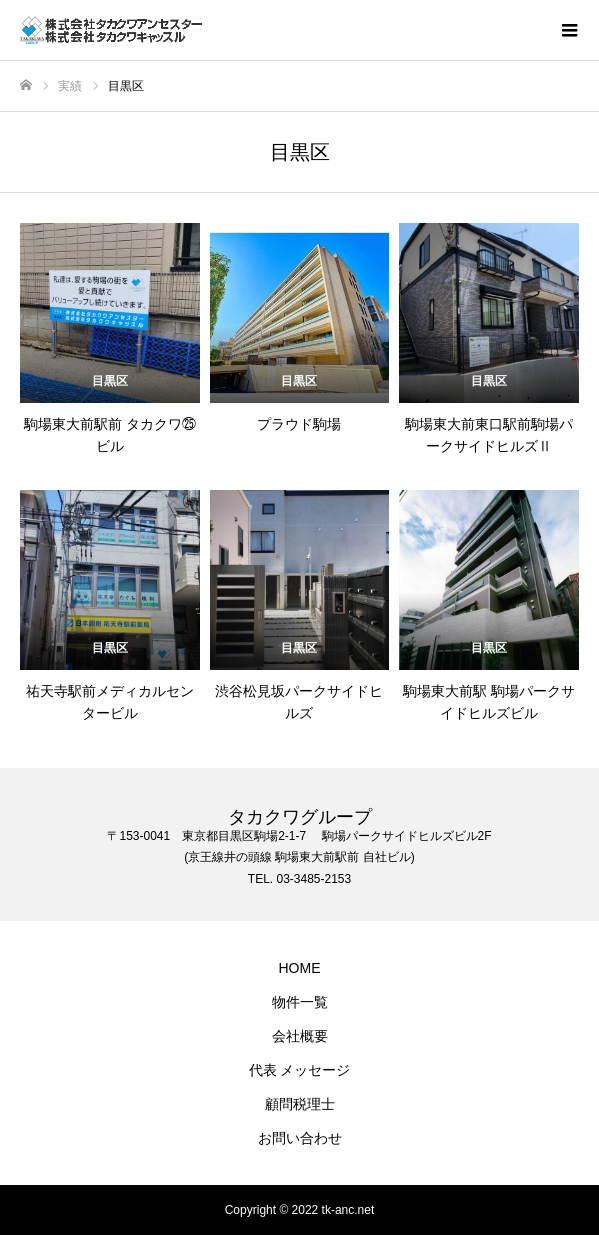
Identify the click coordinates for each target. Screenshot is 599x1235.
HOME (300, 968)
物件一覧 (300, 1002)
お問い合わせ (300, 1138)
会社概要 (300, 1036)
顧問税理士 (300, 1104)
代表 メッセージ (300, 1070)
